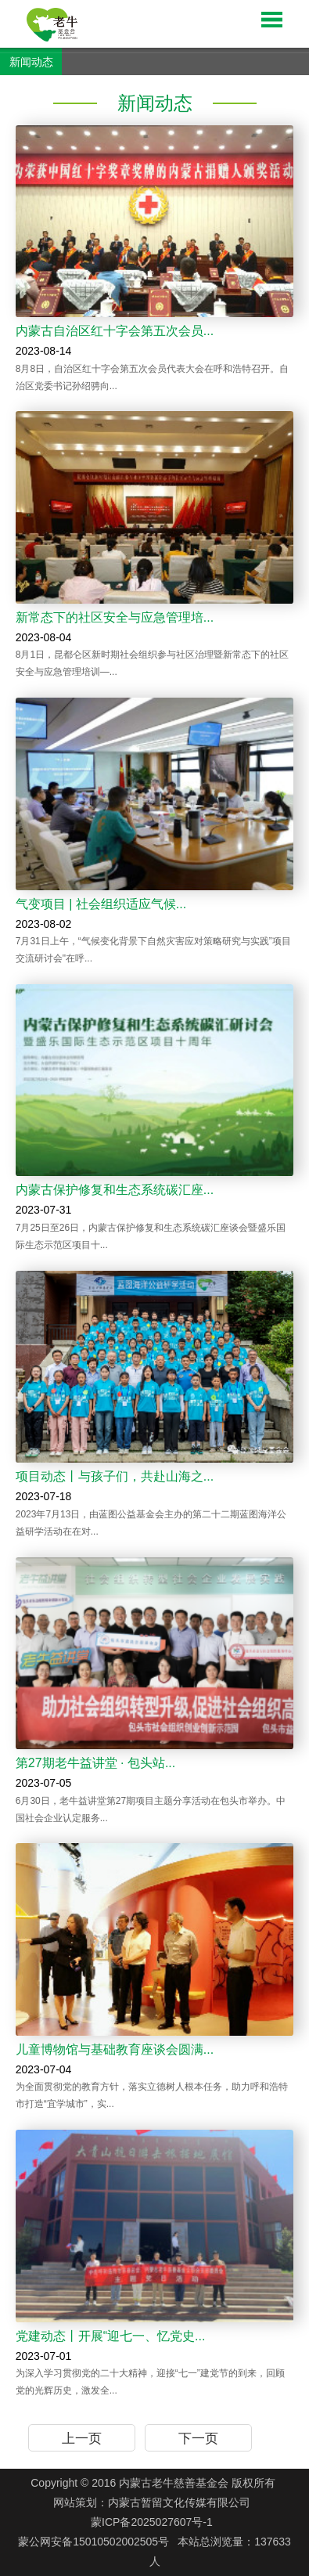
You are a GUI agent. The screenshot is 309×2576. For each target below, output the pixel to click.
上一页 (82, 2438)
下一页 (198, 2438)
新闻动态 (31, 62)
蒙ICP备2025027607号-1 (152, 2522)
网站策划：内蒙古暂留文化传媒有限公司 (151, 2502)
